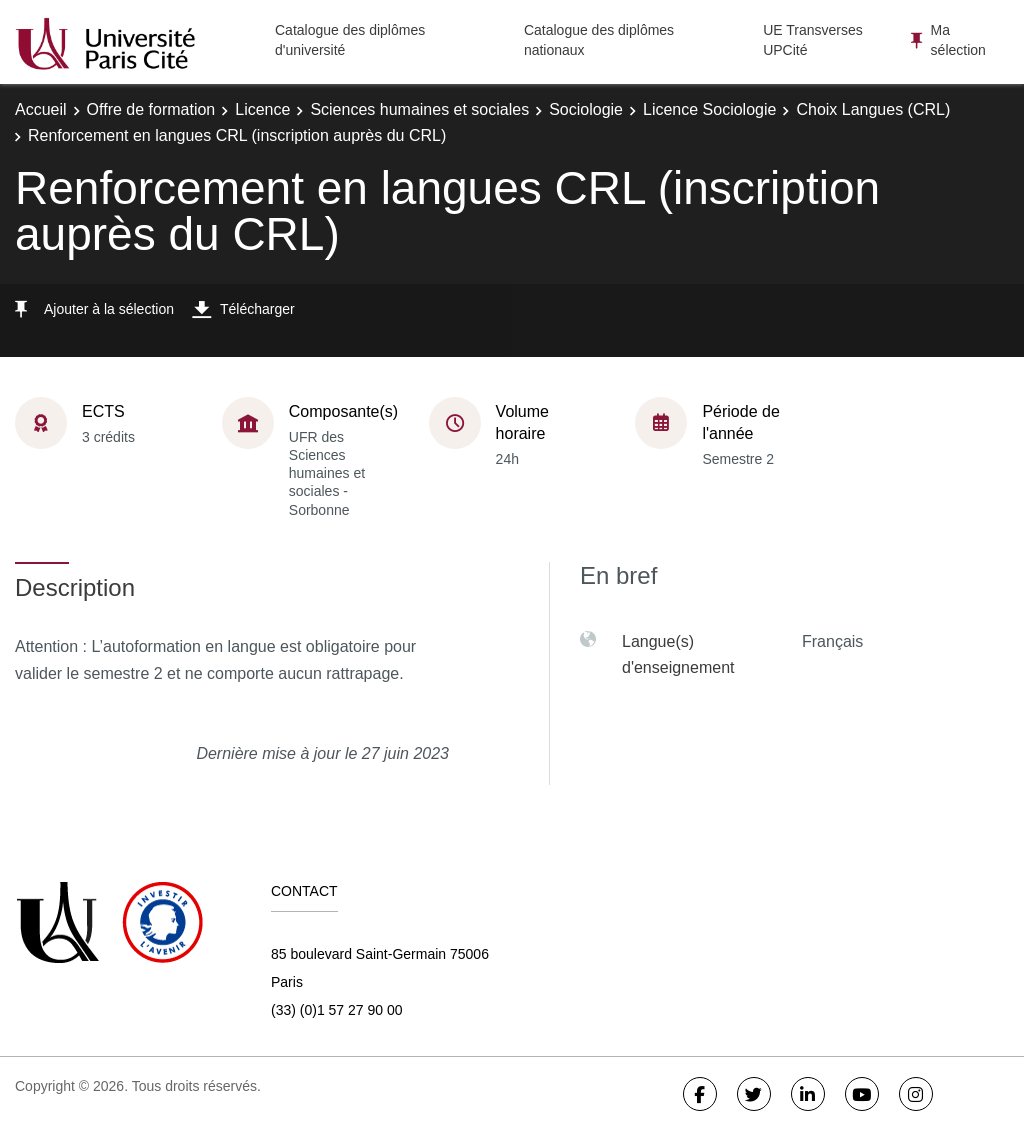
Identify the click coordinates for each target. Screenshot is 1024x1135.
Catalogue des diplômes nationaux (599, 40)
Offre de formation (151, 109)
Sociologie (586, 109)
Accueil (41, 109)
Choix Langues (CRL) (873, 109)
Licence (262, 109)
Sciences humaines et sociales (419, 109)
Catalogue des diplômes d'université (350, 40)
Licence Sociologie (709, 109)
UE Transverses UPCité (813, 40)
